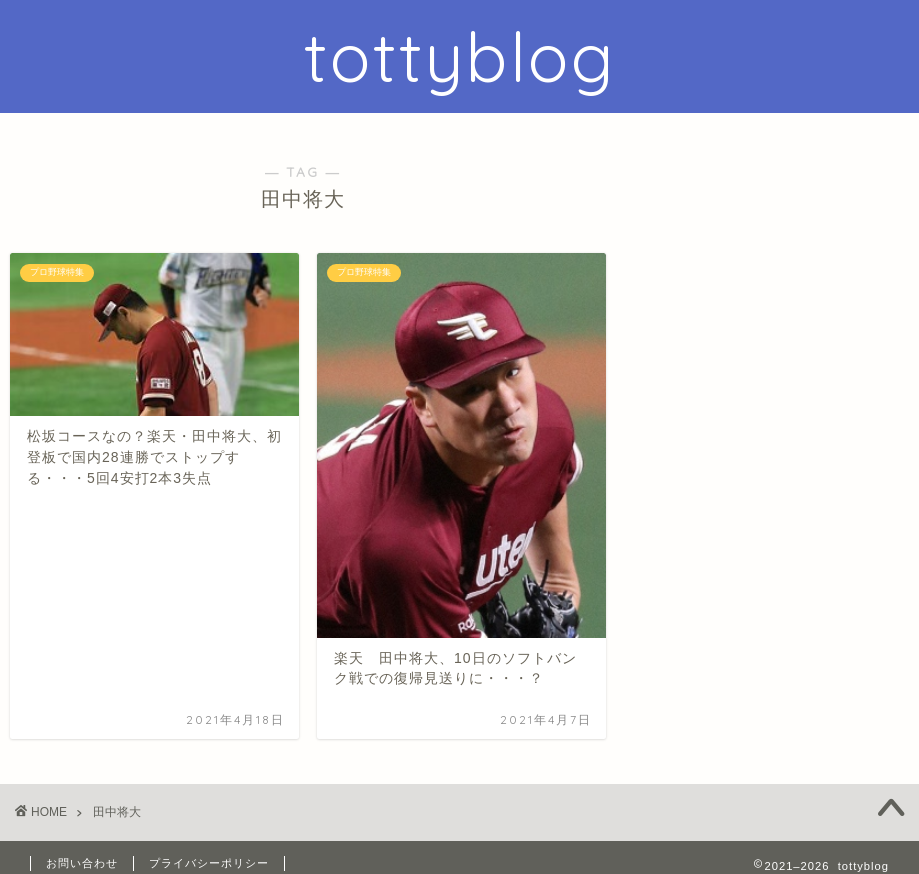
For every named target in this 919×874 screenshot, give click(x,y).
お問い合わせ (82, 863)
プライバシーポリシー (209, 863)
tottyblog (460, 56)
